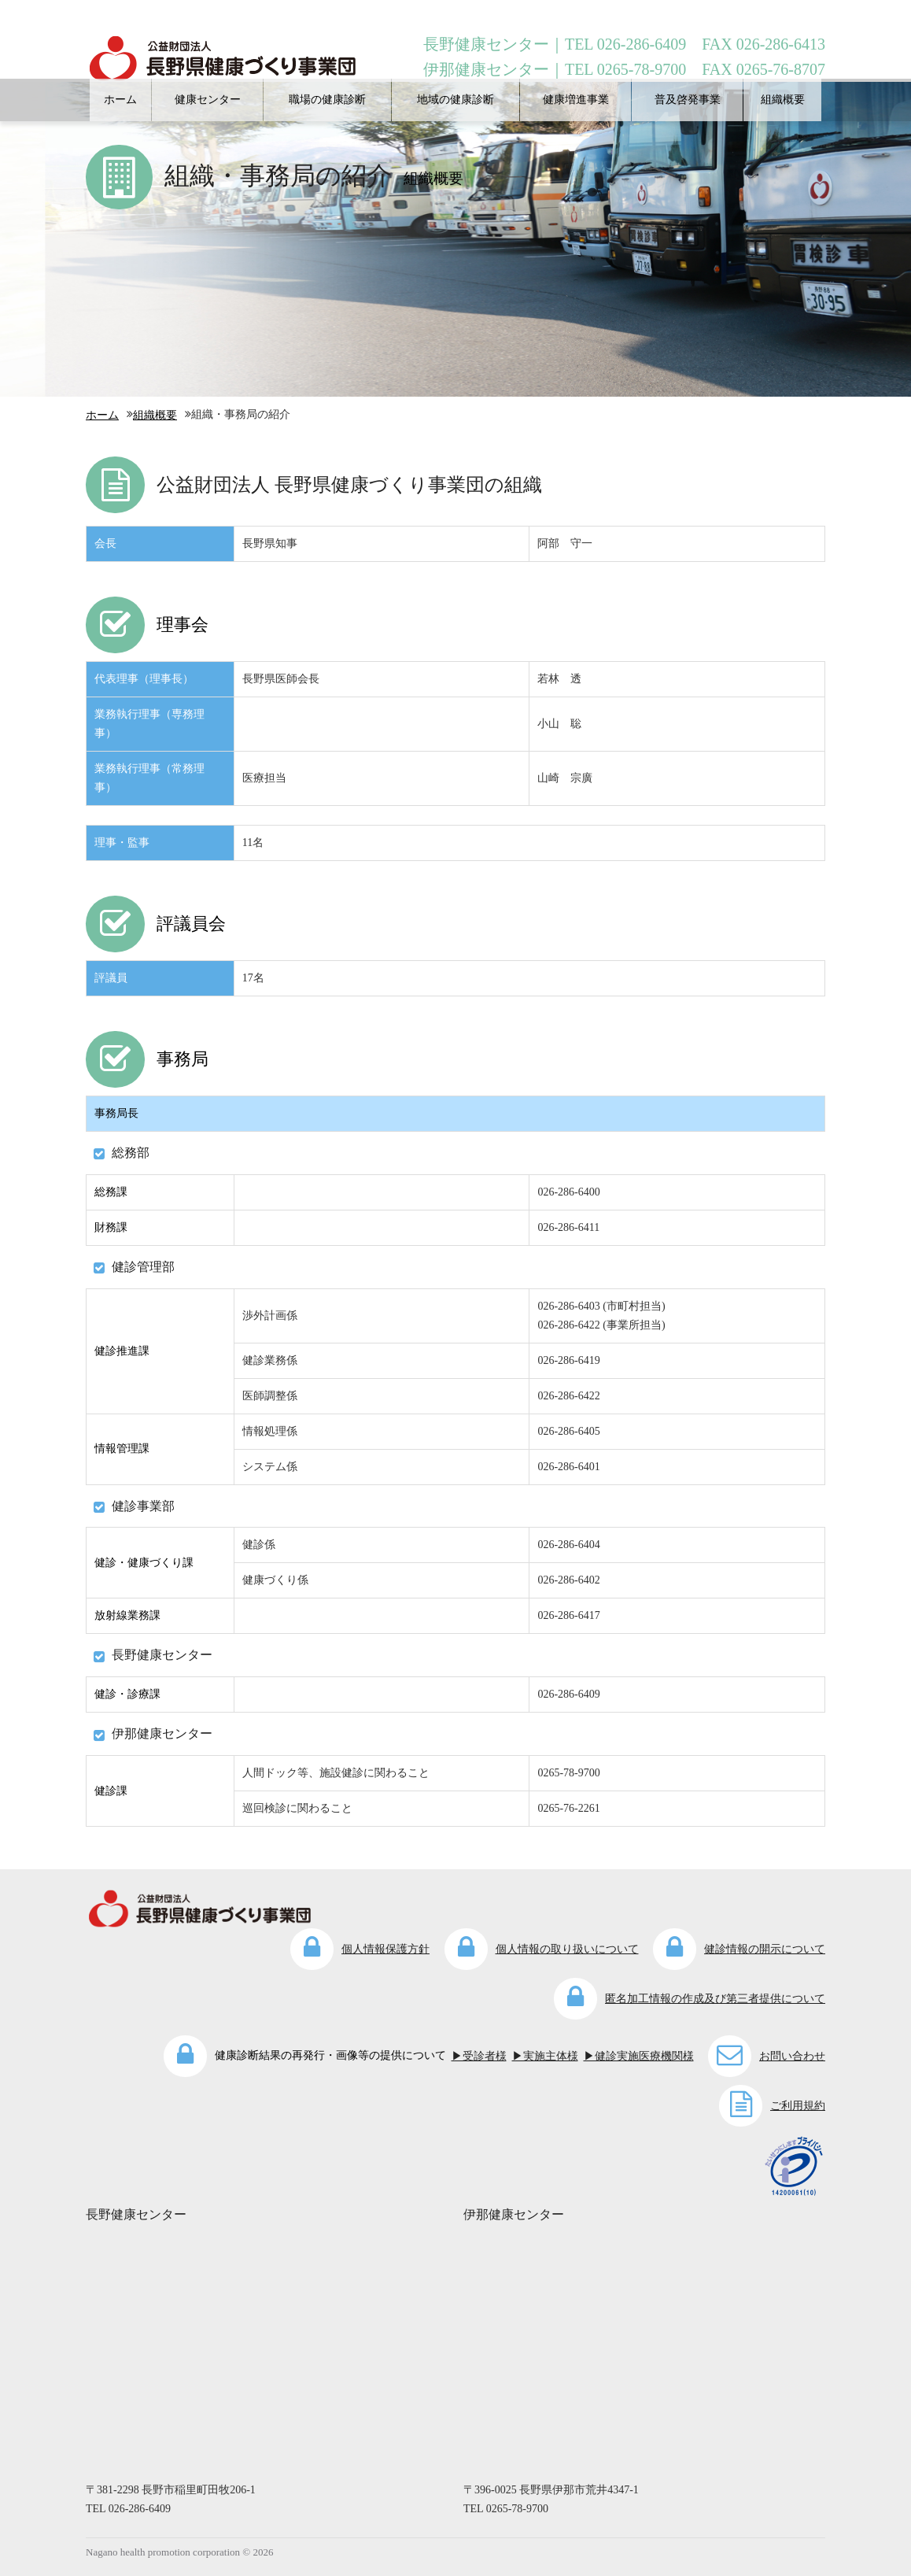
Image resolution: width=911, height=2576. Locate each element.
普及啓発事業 (688, 99)
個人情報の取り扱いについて (567, 1949)
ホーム (120, 99)
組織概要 (783, 99)
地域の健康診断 (455, 99)
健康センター (208, 99)
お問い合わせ (792, 2056)
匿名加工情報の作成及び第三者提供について (715, 1999)
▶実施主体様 (545, 2056)
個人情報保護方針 (385, 1949)
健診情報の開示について (764, 1949)
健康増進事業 (576, 99)
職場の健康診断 (327, 99)
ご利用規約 (797, 2106)
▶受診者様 (479, 2056)
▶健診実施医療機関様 (639, 2056)
